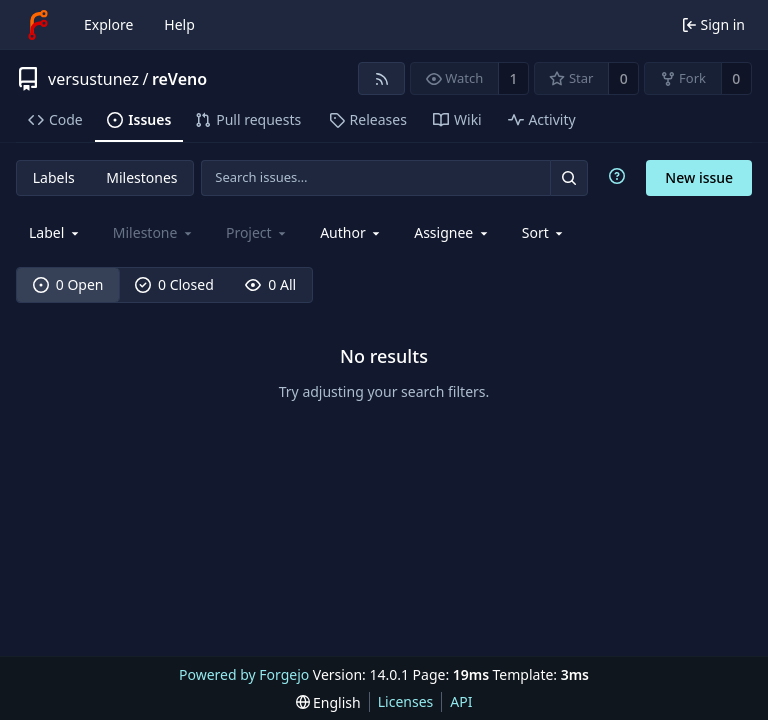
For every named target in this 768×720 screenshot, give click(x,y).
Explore (108, 24)
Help (179, 24)
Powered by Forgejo (244, 674)
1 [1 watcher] (514, 78)
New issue (699, 177)
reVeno (179, 79)
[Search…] (569, 177)
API (461, 701)
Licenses (406, 701)
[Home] (38, 25)
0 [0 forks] (736, 78)
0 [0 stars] (624, 78)
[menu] (544, 232)
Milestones (141, 177)
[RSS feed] (381, 78)
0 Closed (174, 284)
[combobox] (55, 232)
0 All (270, 284)
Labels (54, 177)
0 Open (68, 284)
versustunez (93, 79)
